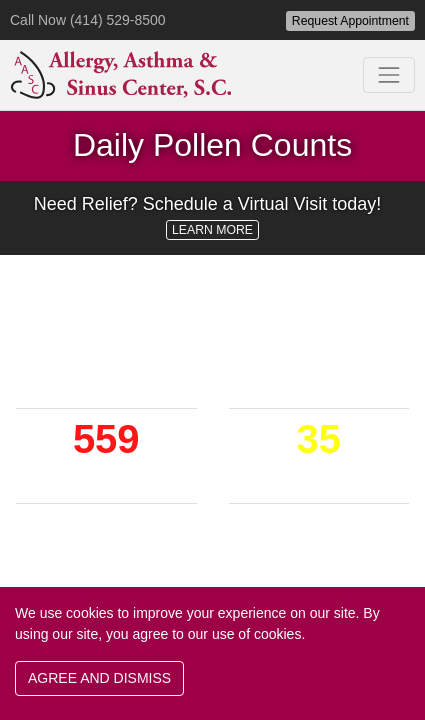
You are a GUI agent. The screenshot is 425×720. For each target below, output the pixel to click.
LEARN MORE (212, 230)
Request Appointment (350, 21)
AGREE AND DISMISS (99, 678)
